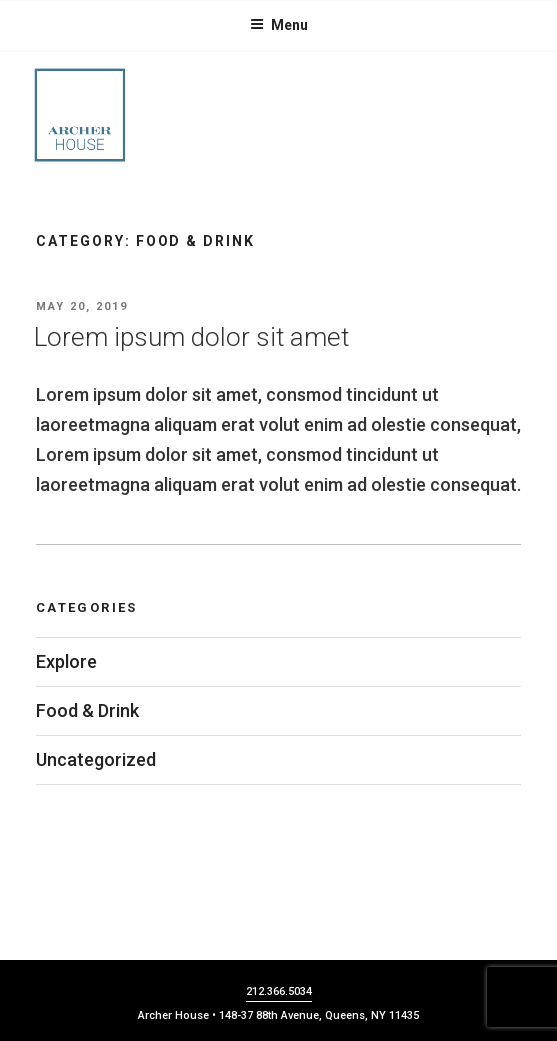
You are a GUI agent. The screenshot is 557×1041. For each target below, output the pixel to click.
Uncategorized (96, 759)
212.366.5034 (279, 991)
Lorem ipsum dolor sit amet (191, 337)
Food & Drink (87, 710)
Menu (279, 25)
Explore (66, 661)
